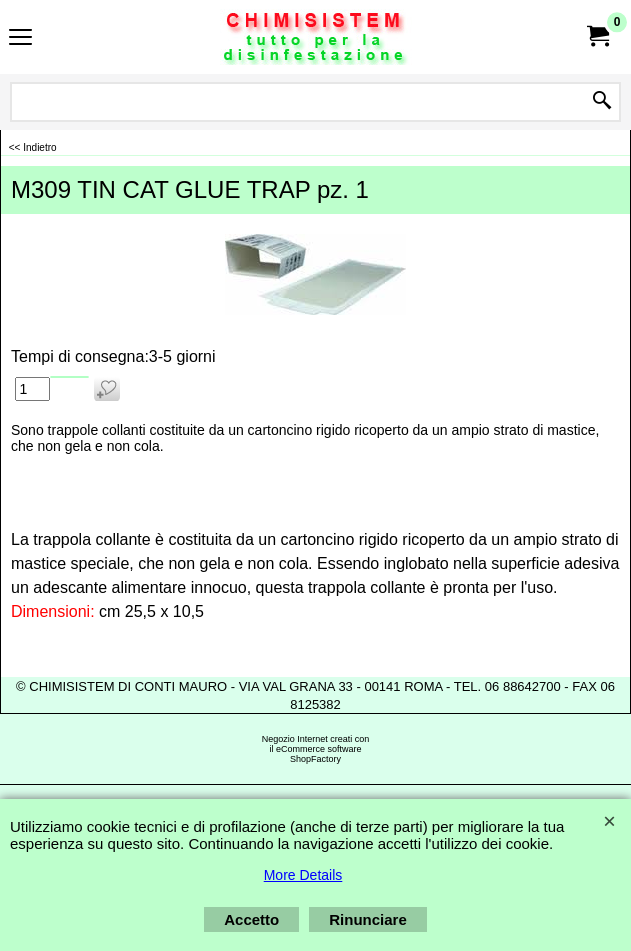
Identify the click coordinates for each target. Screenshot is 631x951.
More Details (303, 875)
